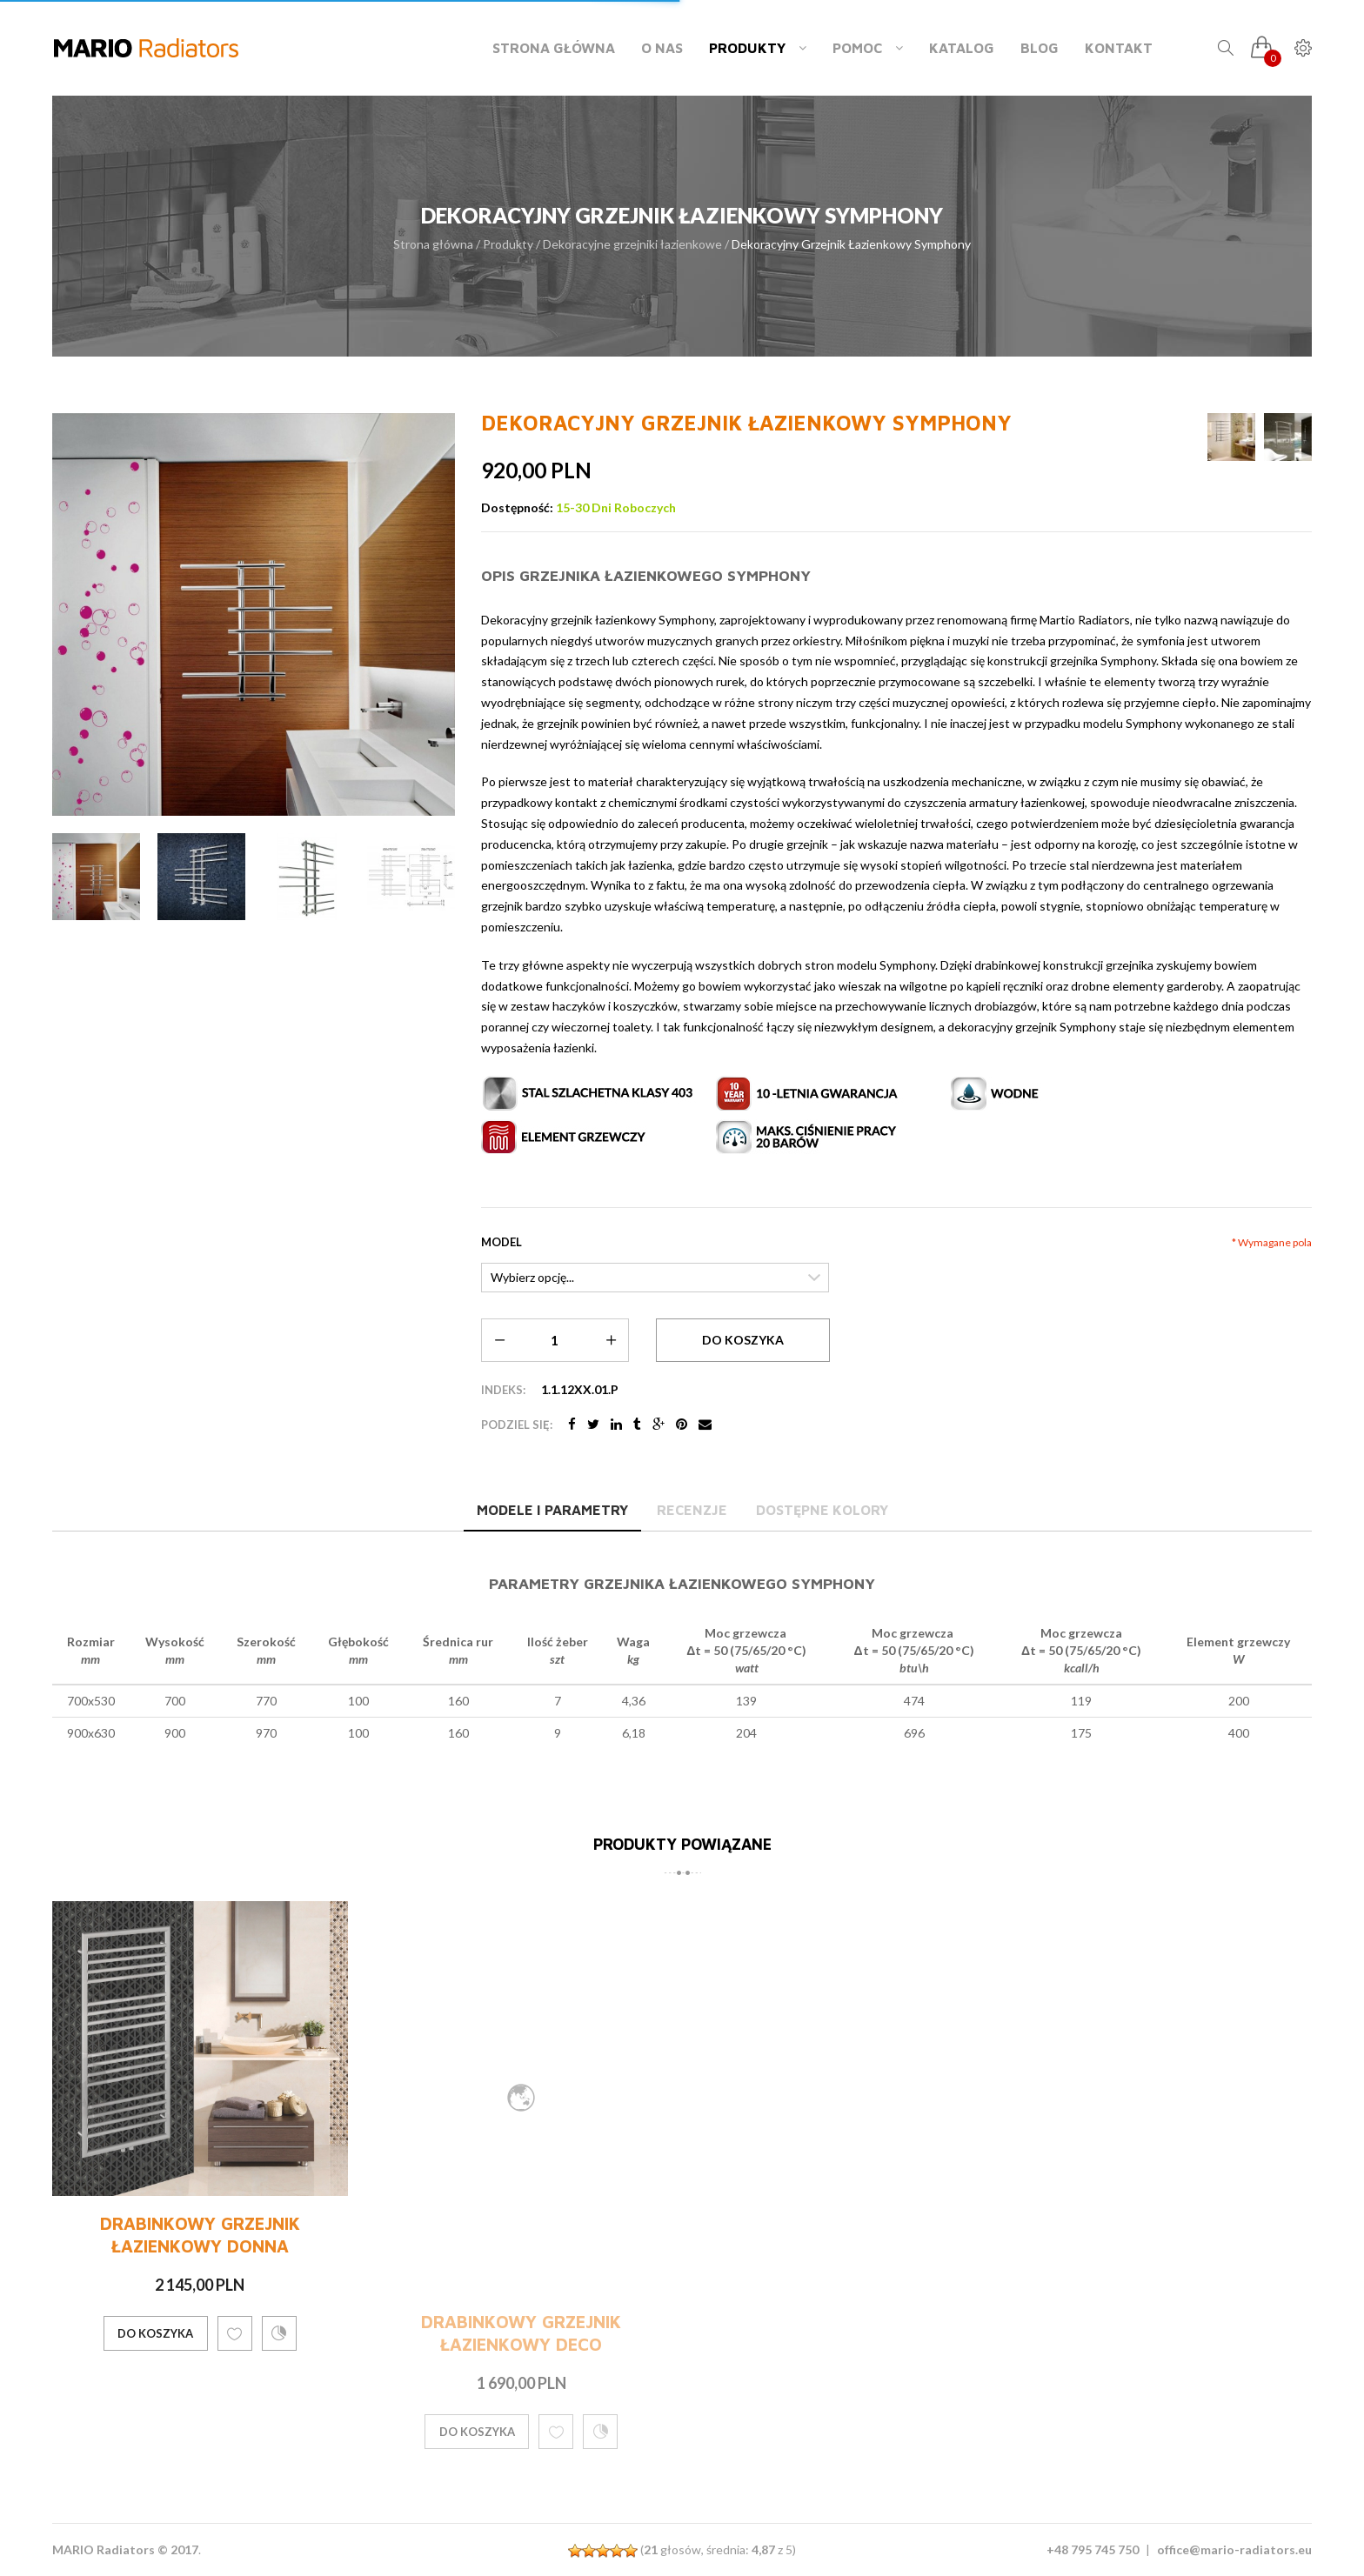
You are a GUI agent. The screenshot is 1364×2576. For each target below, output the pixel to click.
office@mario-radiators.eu (1234, 2549)
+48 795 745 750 (1092, 2549)
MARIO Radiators (103, 2549)
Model (501, 1242)
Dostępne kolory (822, 1510)
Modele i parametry (552, 1510)
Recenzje (692, 1510)
